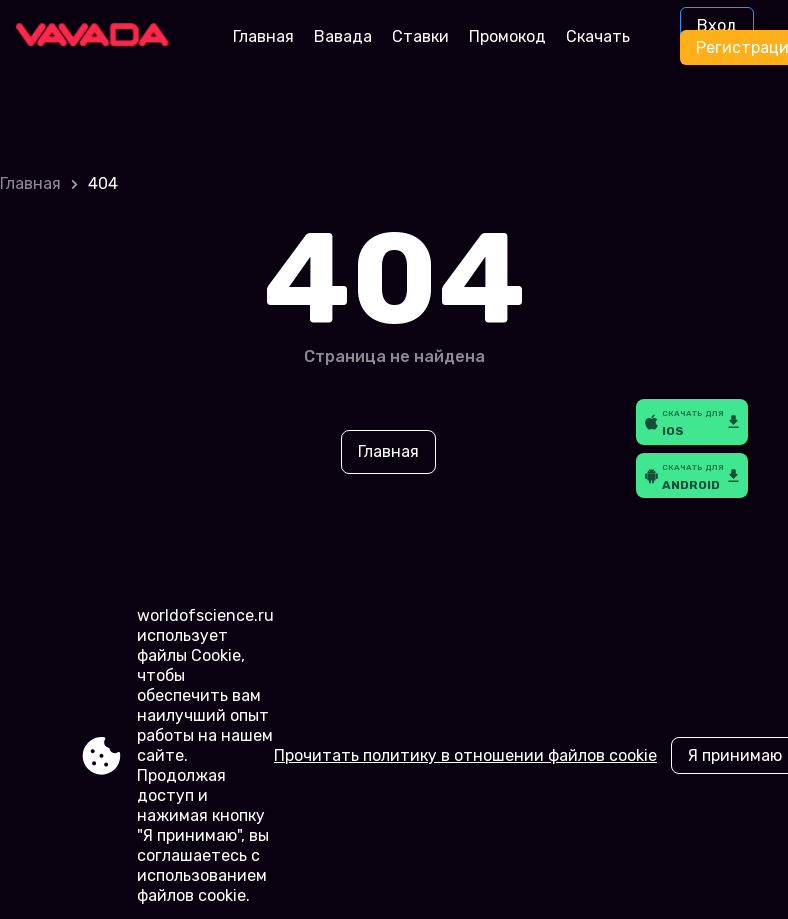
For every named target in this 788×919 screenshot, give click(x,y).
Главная (263, 36)
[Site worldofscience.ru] (99, 37)
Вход (717, 25)
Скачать (598, 36)
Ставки (420, 36)
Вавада (343, 36)
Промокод (507, 36)
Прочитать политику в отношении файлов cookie (465, 755)
